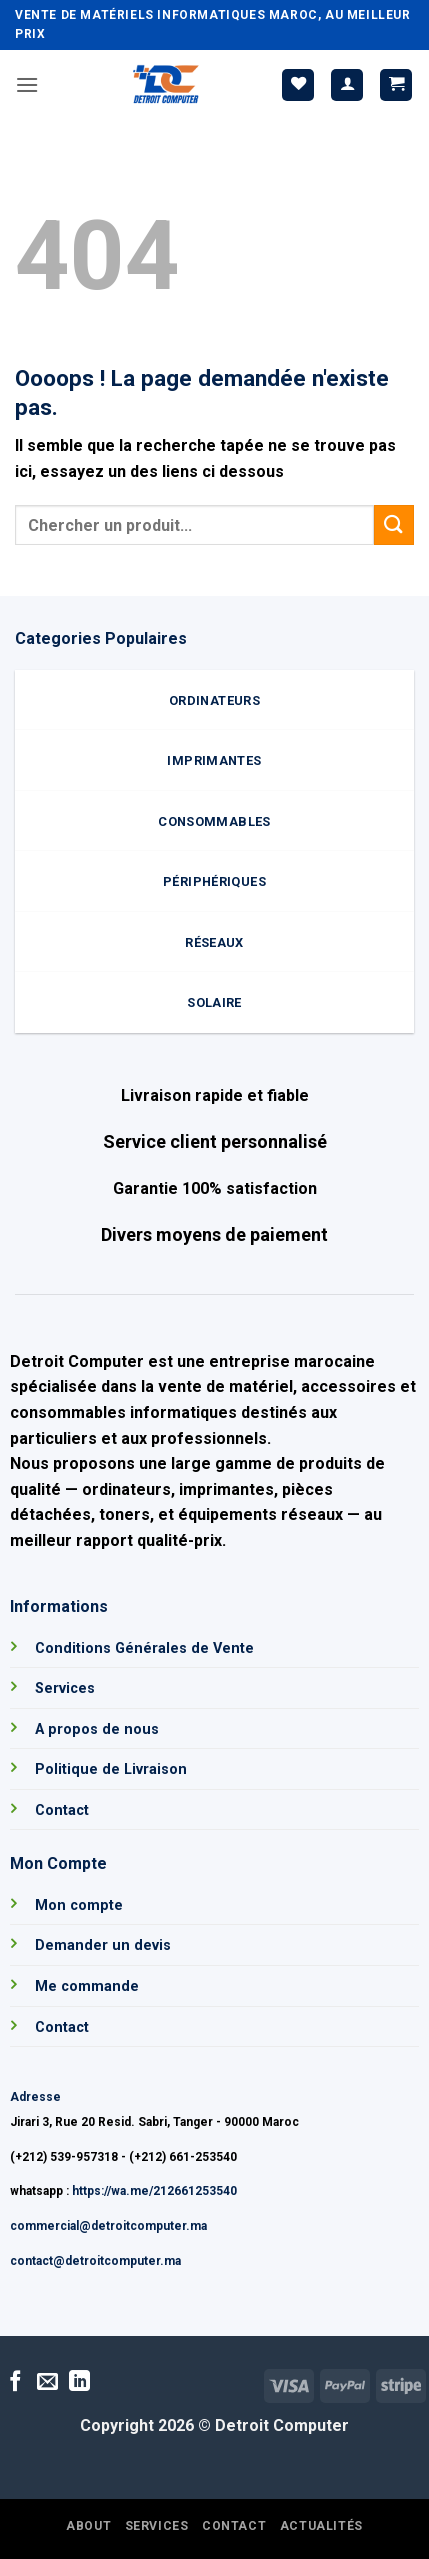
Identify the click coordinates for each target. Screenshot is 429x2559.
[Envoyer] (394, 524)
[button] (27, 84)
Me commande (87, 1986)
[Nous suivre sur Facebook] (15, 2382)
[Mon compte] (347, 85)
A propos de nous (97, 1729)
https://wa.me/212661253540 (154, 2191)
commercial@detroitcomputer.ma (108, 2226)
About (88, 2526)
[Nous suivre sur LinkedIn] (79, 2382)
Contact (62, 1810)
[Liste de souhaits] (298, 85)
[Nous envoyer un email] (47, 2382)
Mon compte (79, 1905)
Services (65, 1688)
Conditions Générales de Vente (144, 1648)
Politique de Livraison (111, 1769)
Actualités (321, 2526)
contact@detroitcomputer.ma (95, 2261)
